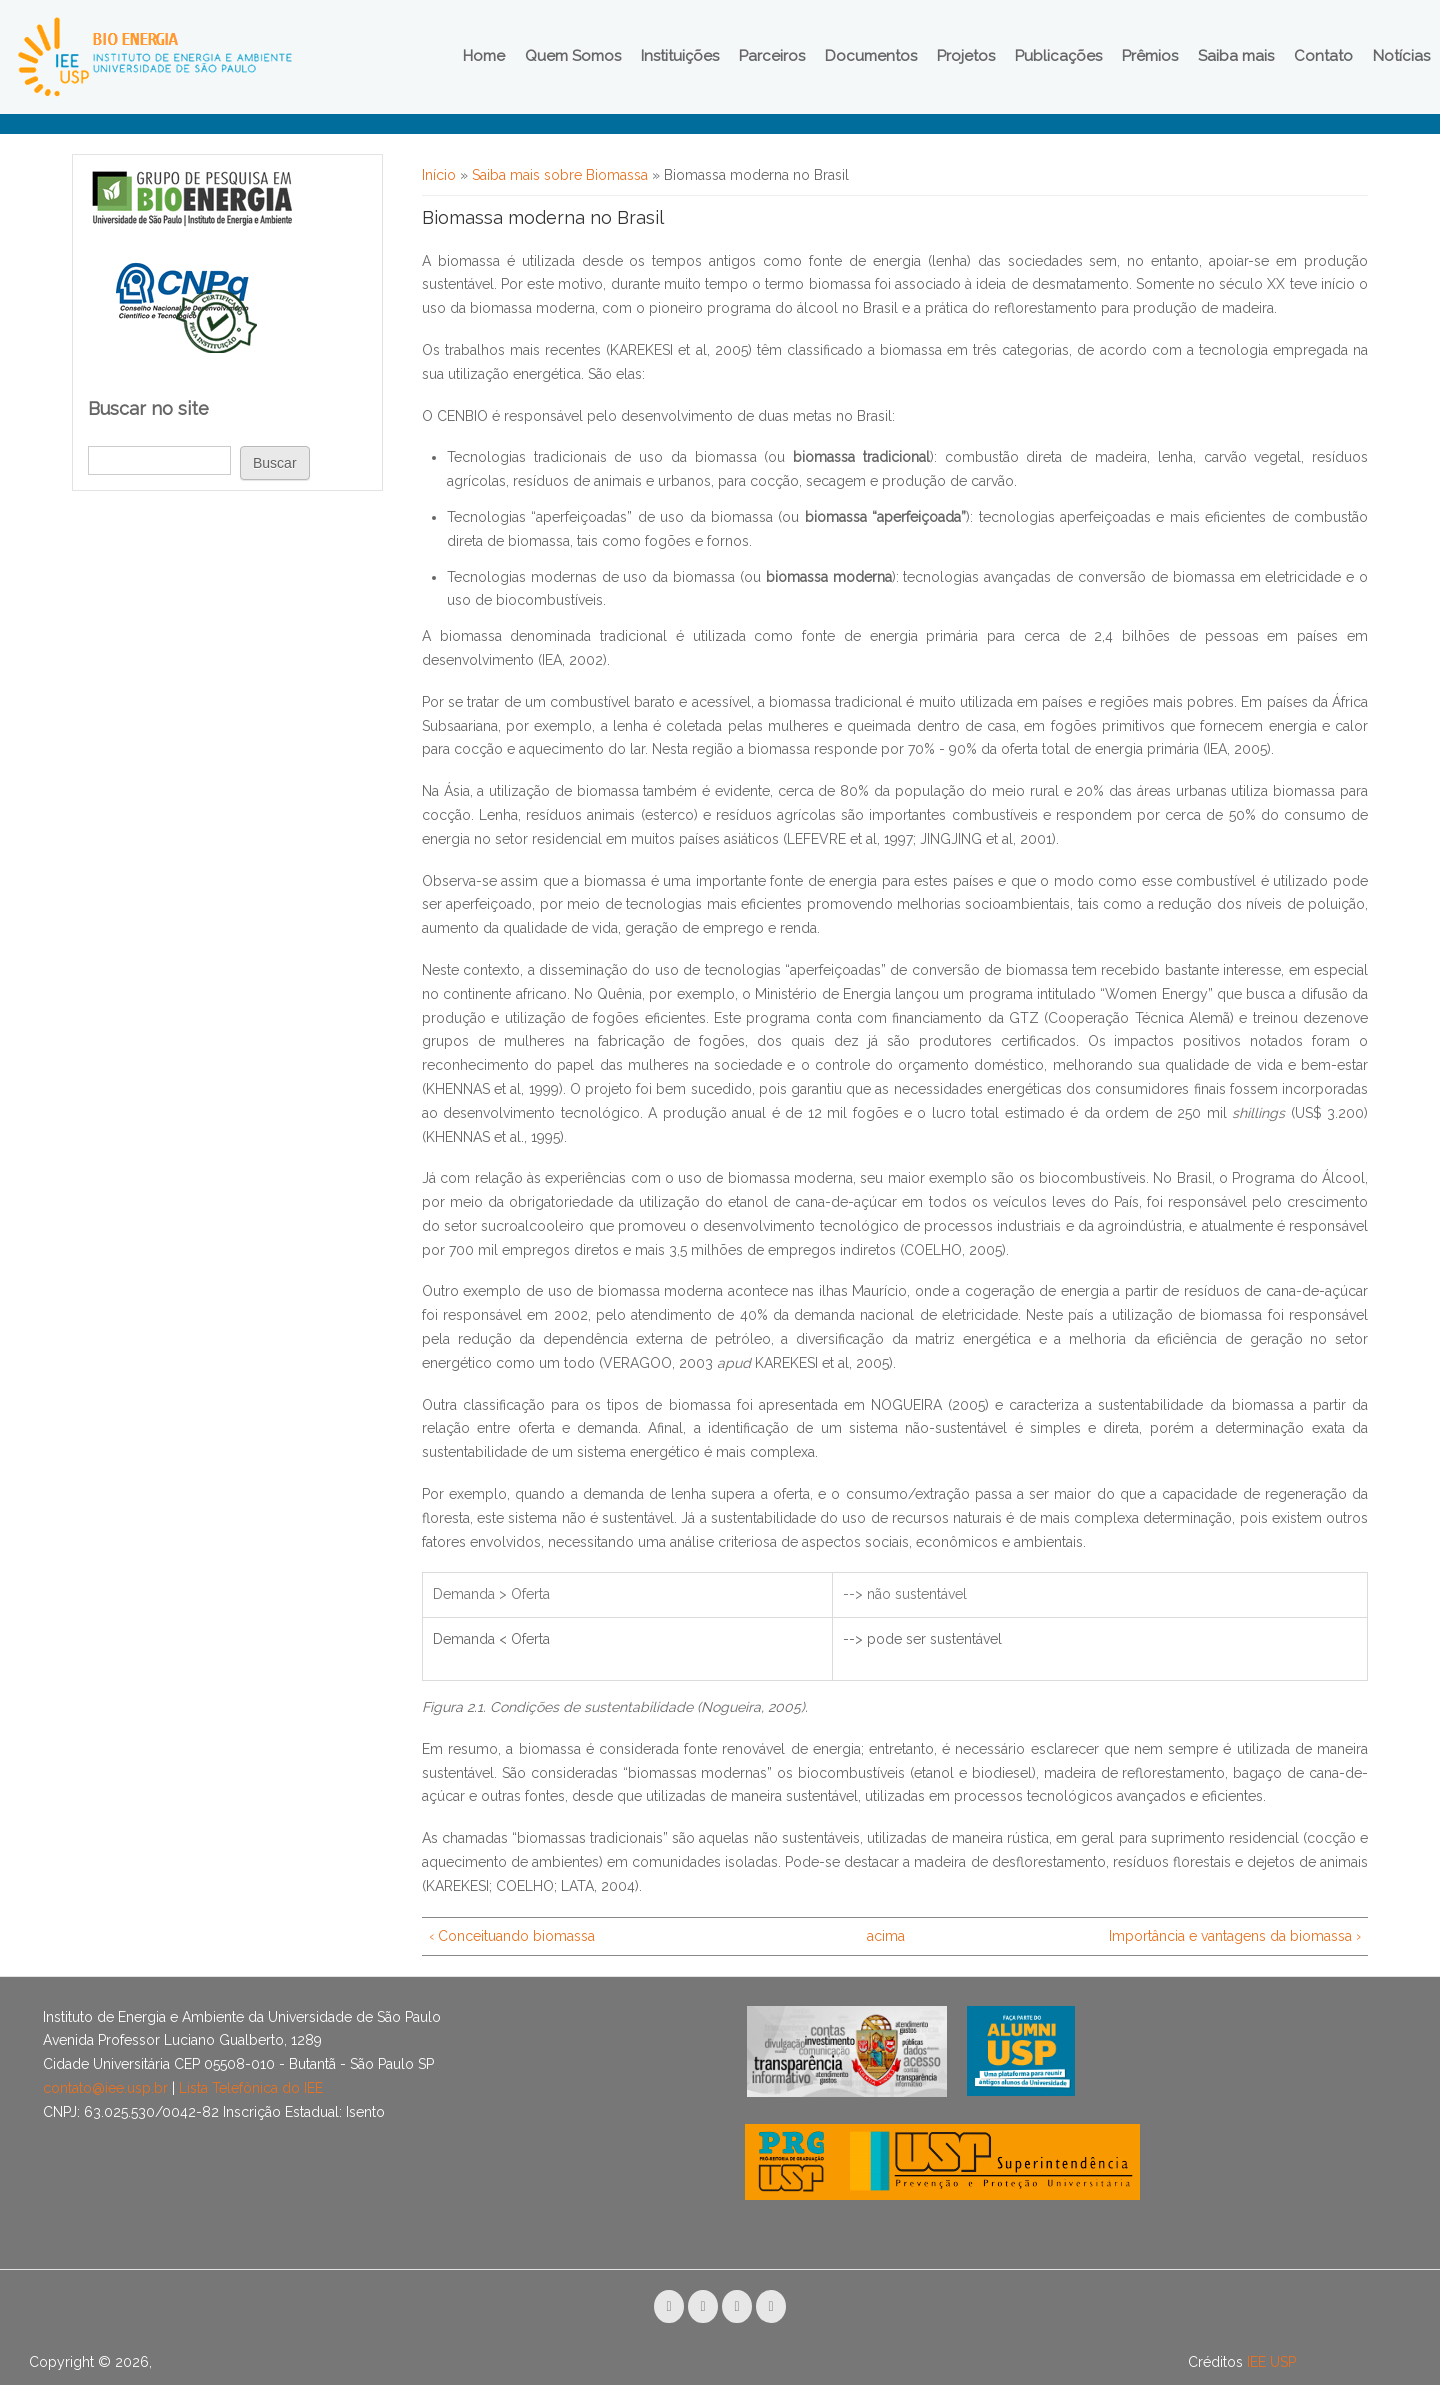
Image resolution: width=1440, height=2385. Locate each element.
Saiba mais (1236, 56)
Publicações (1058, 56)
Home (484, 56)
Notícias (1401, 56)
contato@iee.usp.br (105, 2088)
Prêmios (1150, 56)
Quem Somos (573, 56)
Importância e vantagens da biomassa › (1235, 1936)
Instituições (680, 56)
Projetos (966, 56)
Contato (1323, 56)
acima (885, 1936)
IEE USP (1271, 2362)
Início (439, 175)
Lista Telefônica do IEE (251, 2088)
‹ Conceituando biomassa (512, 1936)
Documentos (871, 56)
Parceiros (772, 56)
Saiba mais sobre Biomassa (560, 175)
